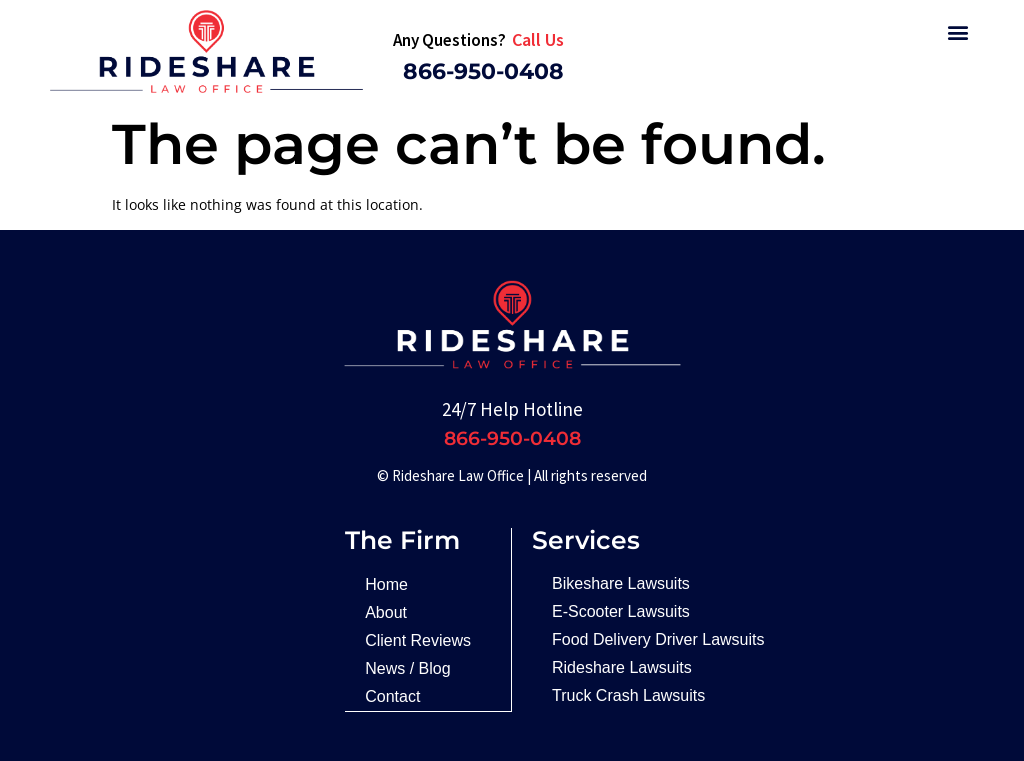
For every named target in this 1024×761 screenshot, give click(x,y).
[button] (957, 31)
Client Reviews (418, 640)
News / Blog (407, 668)
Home (386, 584)
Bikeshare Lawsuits (621, 583)
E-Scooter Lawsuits (621, 611)
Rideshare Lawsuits (622, 667)
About (386, 612)
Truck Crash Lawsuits (628, 695)
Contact (392, 696)
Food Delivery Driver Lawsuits (658, 639)
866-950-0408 (483, 71)
